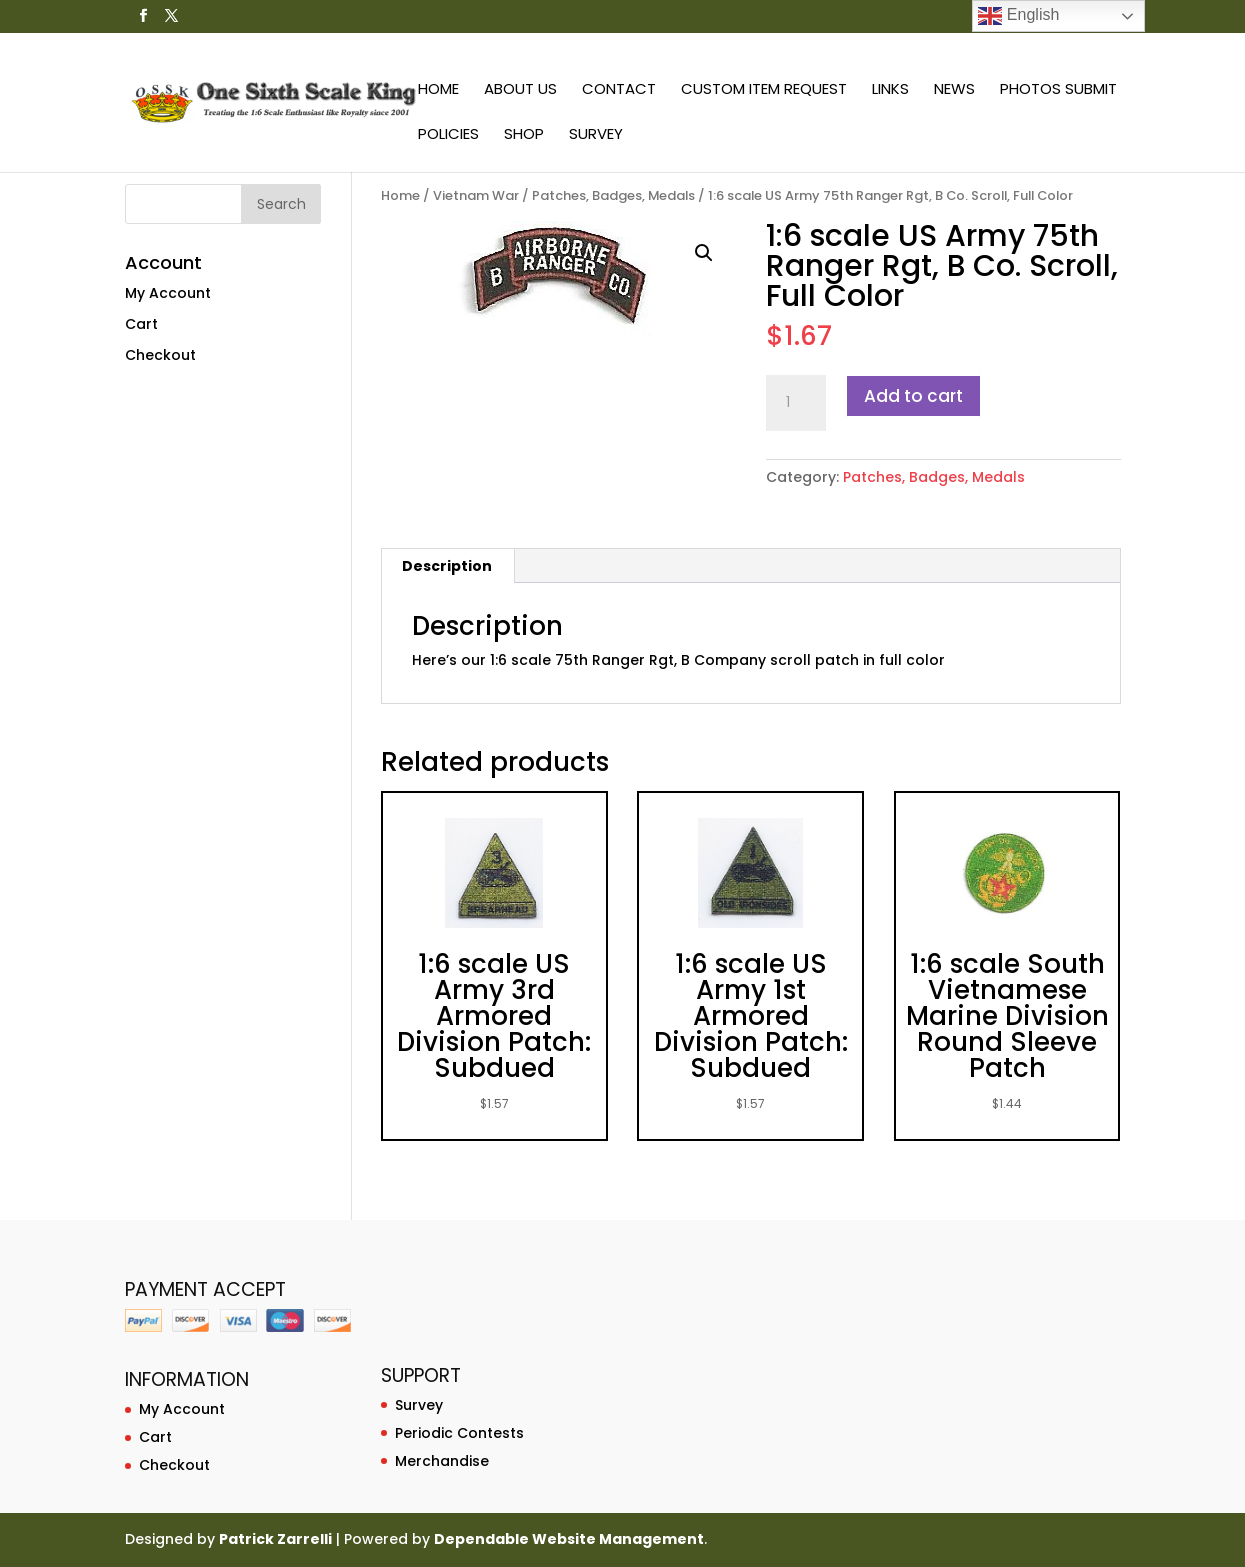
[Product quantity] (796, 403)
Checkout (160, 355)
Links (890, 90)
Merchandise (442, 1461)
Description (447, 566)
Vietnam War (476, 195)
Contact (619, 90)
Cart (141, 324)
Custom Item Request (764, 90)
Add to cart (913, 396)
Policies (448, 135)
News (954, 90)
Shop (524, 135)
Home (438, 90)
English (1018, 16)
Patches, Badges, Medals (613, 195)
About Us (520, 90)
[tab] (447, 566)
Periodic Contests (459, 1433)
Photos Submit (1058, 90)
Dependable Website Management (569, 1539)
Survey (596, 135)
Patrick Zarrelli (275, 1539)
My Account (168, 293)
